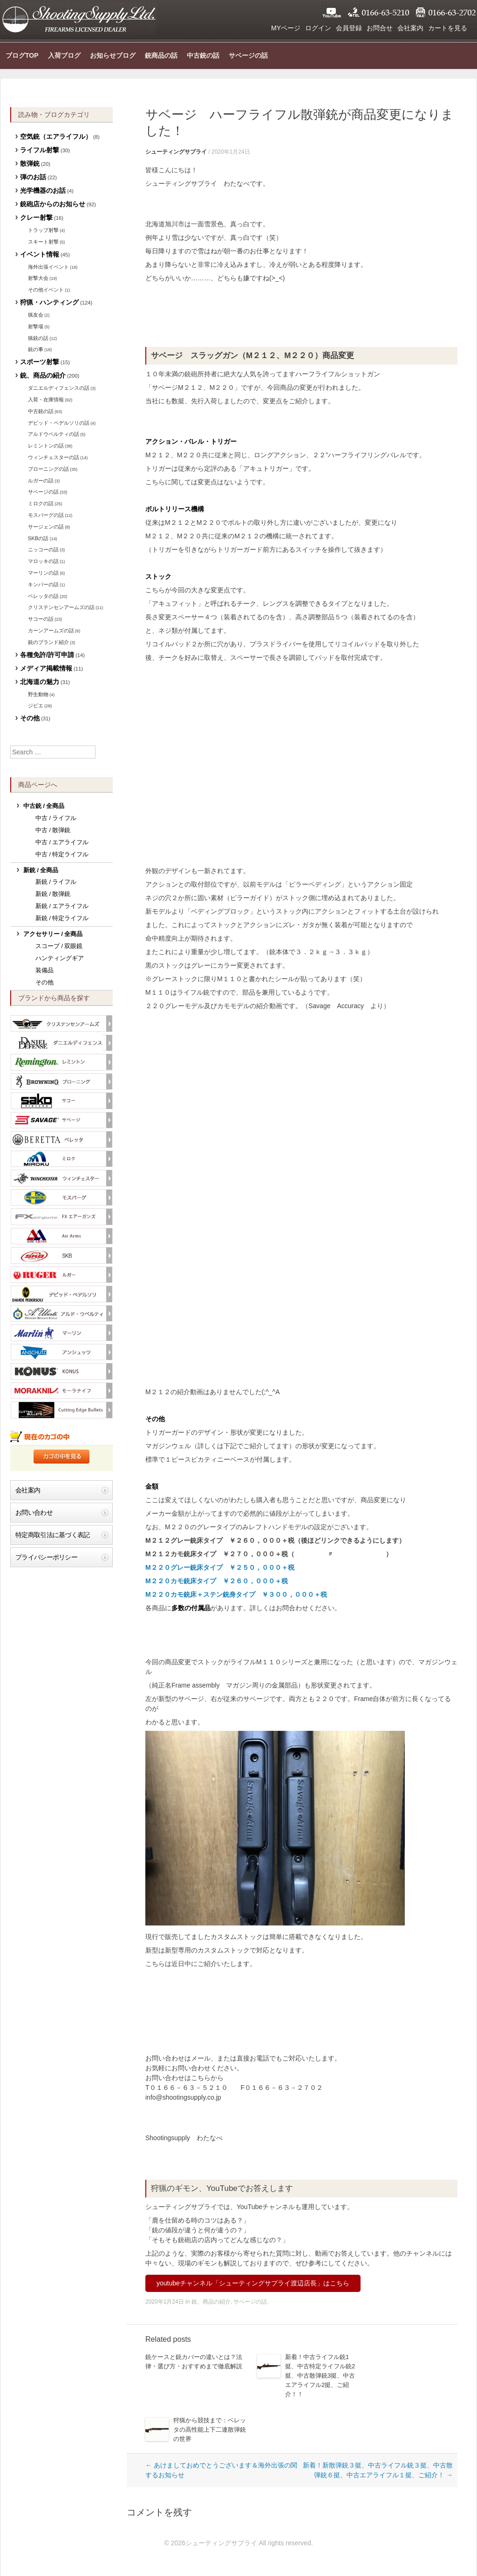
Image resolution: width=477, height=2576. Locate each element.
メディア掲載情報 (46, 668)
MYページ (285, 28)
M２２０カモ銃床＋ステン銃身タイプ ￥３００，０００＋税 (236, 1594)
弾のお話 (33, 177)
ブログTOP (22, 55)
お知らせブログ (113, 55)
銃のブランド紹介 (48, 642)
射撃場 (35, 326)
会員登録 (349, 28)
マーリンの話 (43, 573)
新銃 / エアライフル (62, 906)
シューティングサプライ (79, 18)
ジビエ (35, 705)
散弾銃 (30, 163)
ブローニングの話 (48, 469)
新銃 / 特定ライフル (62, 918)
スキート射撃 (43, 241)
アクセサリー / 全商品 (53, 934)
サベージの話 (248, 55)
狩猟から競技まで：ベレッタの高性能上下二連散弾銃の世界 (209, 2429)
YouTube (331, 13)
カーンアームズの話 (51, 630)
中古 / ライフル (56, 818)
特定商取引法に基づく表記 (52, 1535)
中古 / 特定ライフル (62, 854)
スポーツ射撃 (39, 362)
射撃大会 (38, 278)
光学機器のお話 (43, 190)
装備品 (44, 970)
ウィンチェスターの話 (53, 457)
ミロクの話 (41, 503)
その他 (30, 718)
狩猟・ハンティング (49, 302)
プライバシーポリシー (46, 1557)
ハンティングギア (59, 958)
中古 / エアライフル (62, 842)
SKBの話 (38, 538)
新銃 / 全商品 (41, 870)
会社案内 (410, 28)
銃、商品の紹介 (211, 2301)
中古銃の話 (203, 55)
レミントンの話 (46, 445)
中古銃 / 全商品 (44, 806)
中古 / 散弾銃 (53, 830)
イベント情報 (39, 254)
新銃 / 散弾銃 (53, 894)
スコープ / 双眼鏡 (59, 946)
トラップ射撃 (43, 230)
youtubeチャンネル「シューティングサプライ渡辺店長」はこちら (253, 2283)
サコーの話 (41, 619)
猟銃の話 (38, 338)
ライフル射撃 (39, 150)
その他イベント (46, 289)
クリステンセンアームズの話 (61, 607)
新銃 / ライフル (56, 882)
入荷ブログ (64, 55)
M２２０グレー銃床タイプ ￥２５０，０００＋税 (219, 1567)
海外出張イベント (48, 267)
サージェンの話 (46, 526)
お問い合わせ (34, 1512)
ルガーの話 (41, 480)
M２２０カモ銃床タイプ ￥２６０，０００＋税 (216, 1581)
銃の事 (35, 349)
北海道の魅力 (39, 681)
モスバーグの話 (46, 515)
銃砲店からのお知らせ (52, 204)
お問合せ (380, 28)
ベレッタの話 (43, 596)
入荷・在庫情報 (46, 399)
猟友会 (35, 315)
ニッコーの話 (43, 549)
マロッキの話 (43, 561)
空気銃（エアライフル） (56, 136)
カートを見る (447, 28)
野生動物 (38, 694)
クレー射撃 (36, 217)
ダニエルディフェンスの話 (58, 388)
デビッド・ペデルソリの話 (58, 423)
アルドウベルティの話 (53, 434)
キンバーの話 (43, 584)
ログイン (318, 28)
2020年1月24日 (230, 152)
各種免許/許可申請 (47, 654)
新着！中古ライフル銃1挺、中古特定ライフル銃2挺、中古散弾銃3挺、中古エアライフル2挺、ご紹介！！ (320, 2375)
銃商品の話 (161, 55)
